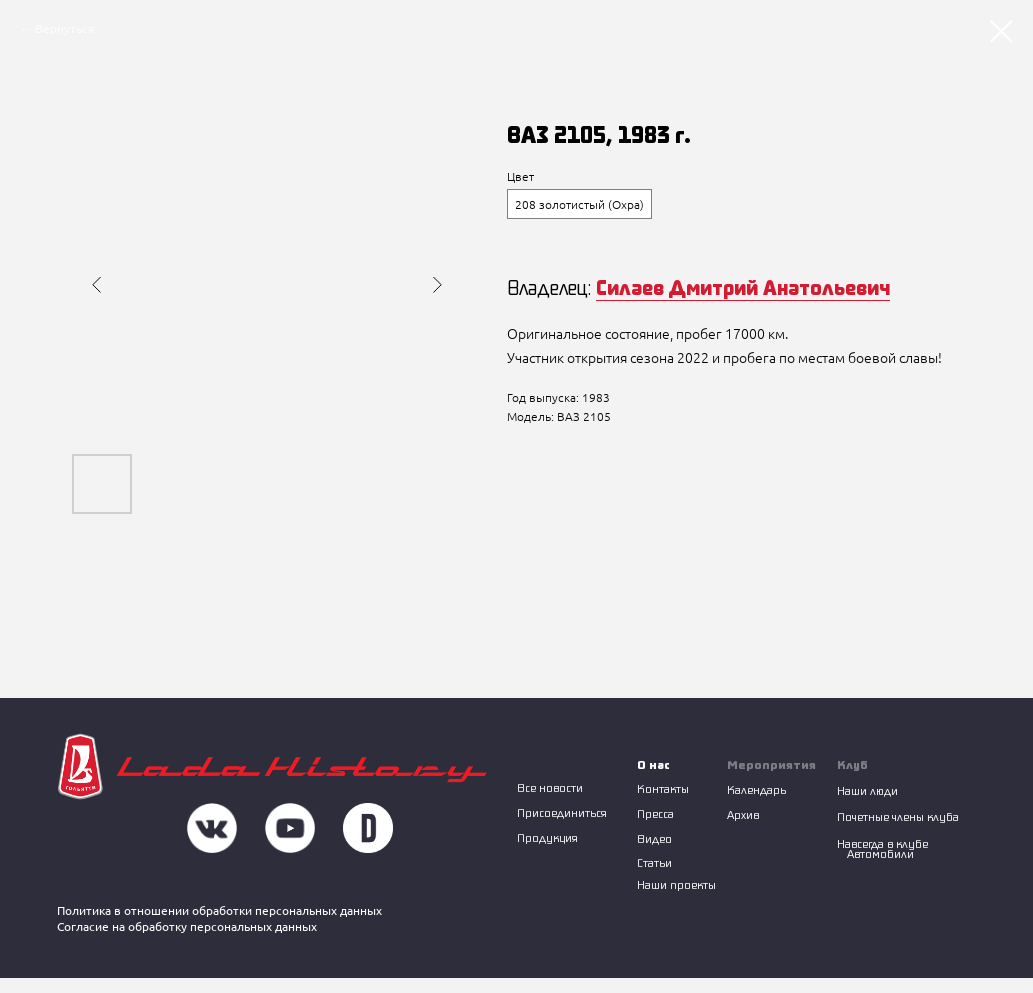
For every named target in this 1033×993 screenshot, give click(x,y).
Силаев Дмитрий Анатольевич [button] (743, 287)
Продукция (547, 837)
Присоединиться (562, 812)
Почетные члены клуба (898, 816)
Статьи (654, 862)
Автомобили (880, 853)
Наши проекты (676, 884)
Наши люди (867, 790)
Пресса (655, 813)
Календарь (756, 789)
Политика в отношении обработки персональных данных (219, 910)
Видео (654, 838)
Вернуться (65, 28)
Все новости (550, 787)
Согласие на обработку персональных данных (187, 926)
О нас (653, 764)
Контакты (663, 788)
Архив (743, 814)
